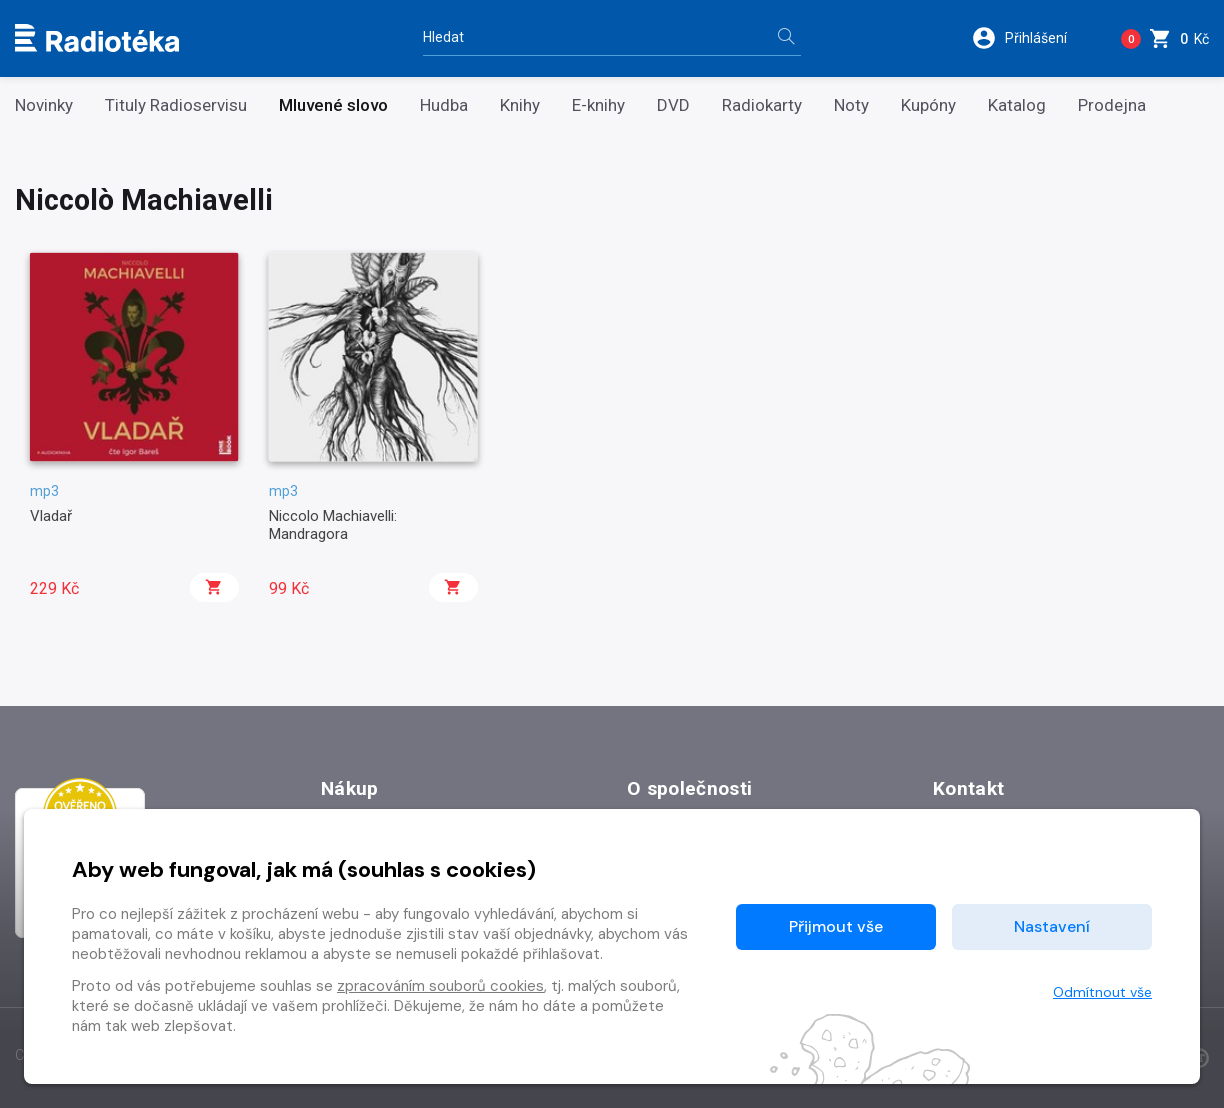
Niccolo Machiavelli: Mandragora (333, 525)
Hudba (444, 105)
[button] (1032, 38)
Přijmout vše (836, 926)
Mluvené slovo (333, 105)
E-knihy (598, 105)
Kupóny (928, 105)
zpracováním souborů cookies (440, 986)
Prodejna (1112, 105)
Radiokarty (762, 105)
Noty (851, 105)
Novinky (44, 105)
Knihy (520, 105)
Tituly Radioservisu (176, 105)
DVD (673, 105)
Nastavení (1052, 926)
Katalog (1017, 105)
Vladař (51, 516)
